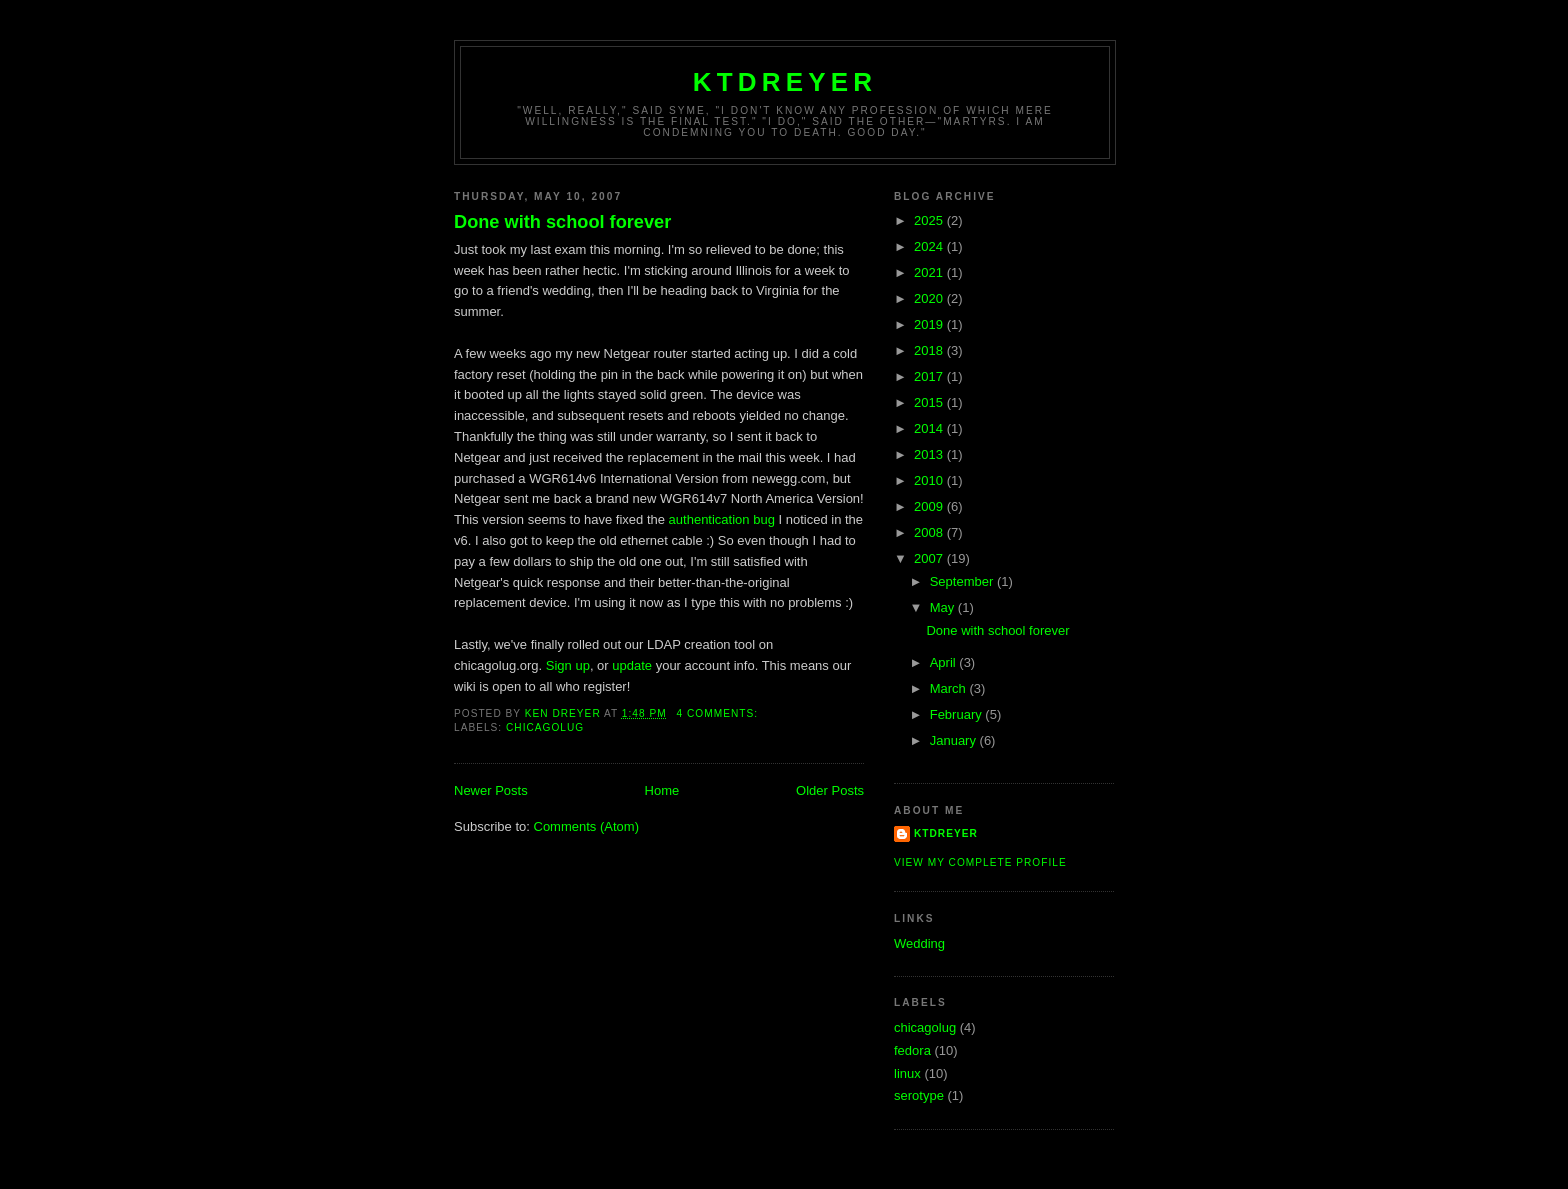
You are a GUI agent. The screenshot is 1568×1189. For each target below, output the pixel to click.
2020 (930, 298)
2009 (930, 506)
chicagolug (545, 727)
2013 (930, 454)
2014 (930, 428)
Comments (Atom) (586, 826)
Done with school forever (562, 222)
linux (907, 1073)
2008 (930, 532)
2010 (930, 480)
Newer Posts (491, 790)
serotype (919, 1095)
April (945, 662)
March (950, 688)
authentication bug (722, 519)
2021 (930, 272)
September (963, 581)
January (955, 740)
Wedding (919, 943)
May (944, 607)
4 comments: (719, 713)
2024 (930, 246)
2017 (930, 376)
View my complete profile (980, 862)
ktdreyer (785, 82)
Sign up (568, 665)
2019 (930, 324)
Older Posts (830, 790)
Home (662, 790)
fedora (912, 1050)
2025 (930, 220)
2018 (930, 350)
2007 (930, 558)
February (958, 714)
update (632, 665)
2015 (930, 402)
